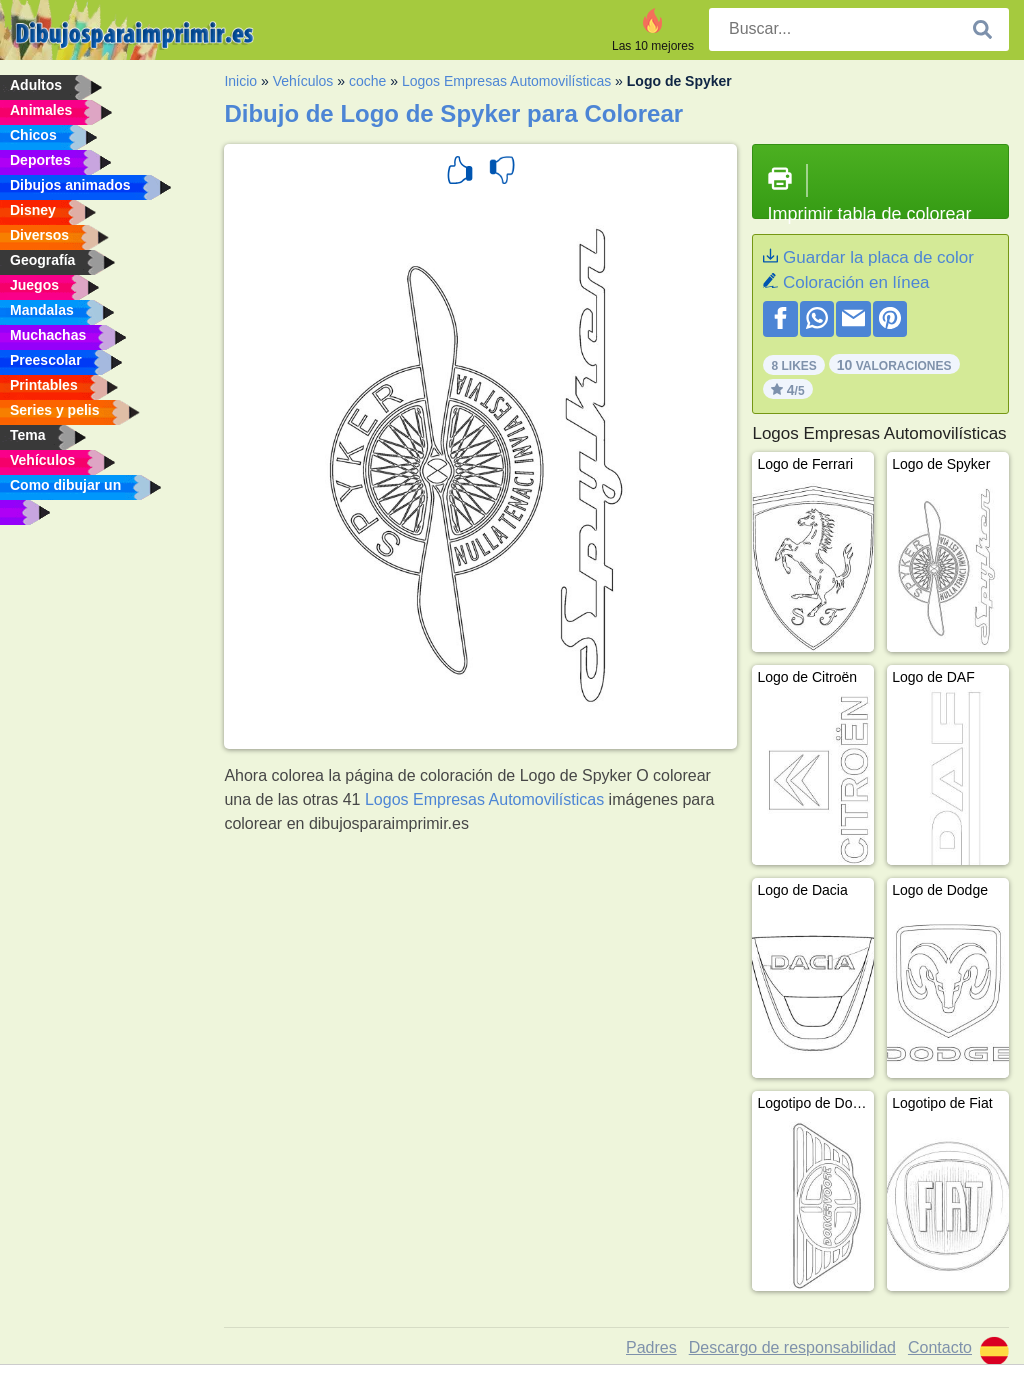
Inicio (240, 81)
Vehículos (303, 81)
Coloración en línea (856, 282)
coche (367, 81)
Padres (651, 1347)
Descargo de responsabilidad (792, 1347)
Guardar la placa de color (878, 257)
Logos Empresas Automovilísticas (506, 81)
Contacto (940, 1347)
